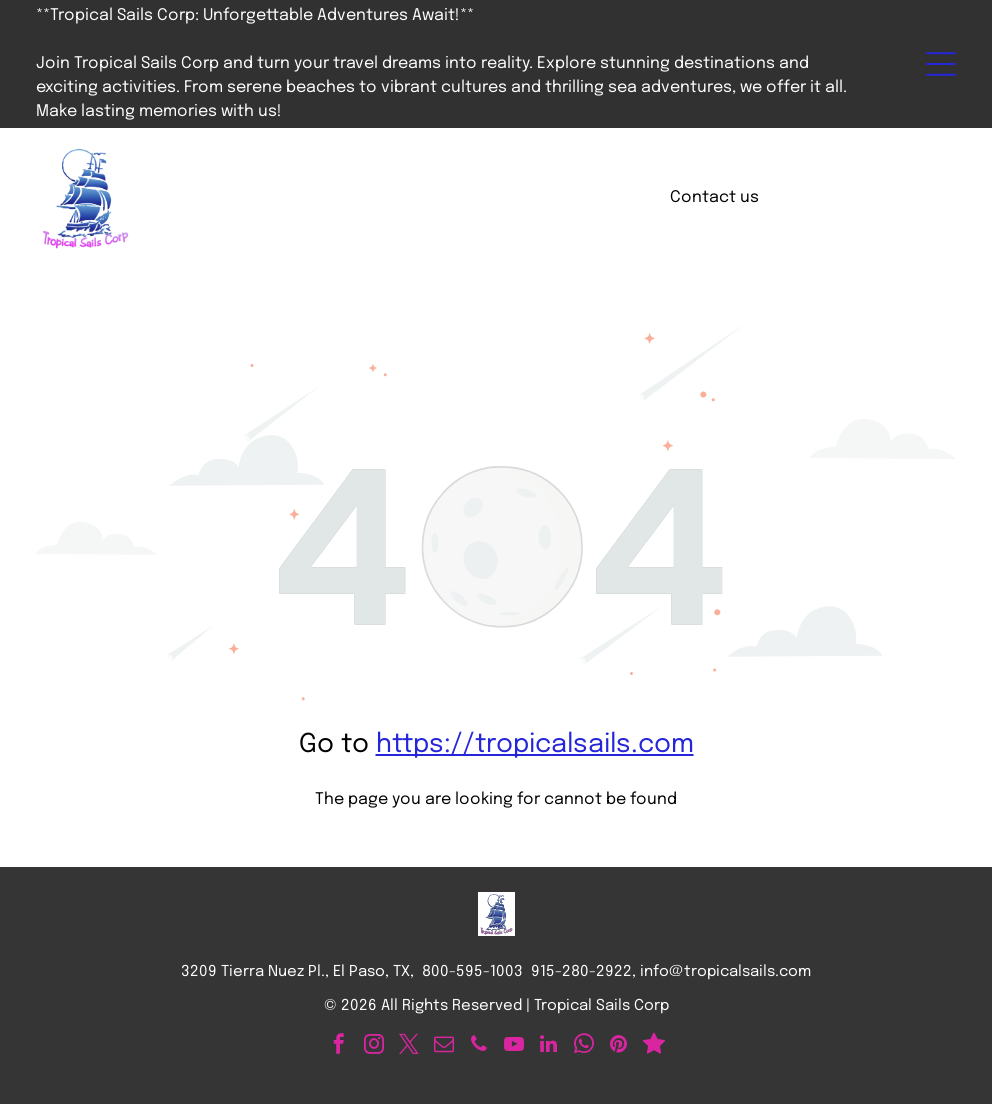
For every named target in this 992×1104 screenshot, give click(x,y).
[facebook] (339, 1046)
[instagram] (374, 1046)
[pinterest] (619, 1046)
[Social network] (654, 1046)
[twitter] (409, 1046)
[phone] (479, 1046)
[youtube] (514, 1046)
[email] (444, 1046)
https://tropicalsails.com (535, 744)
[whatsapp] (584, 1046)
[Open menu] (941, 64)
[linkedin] (549, 1046)
